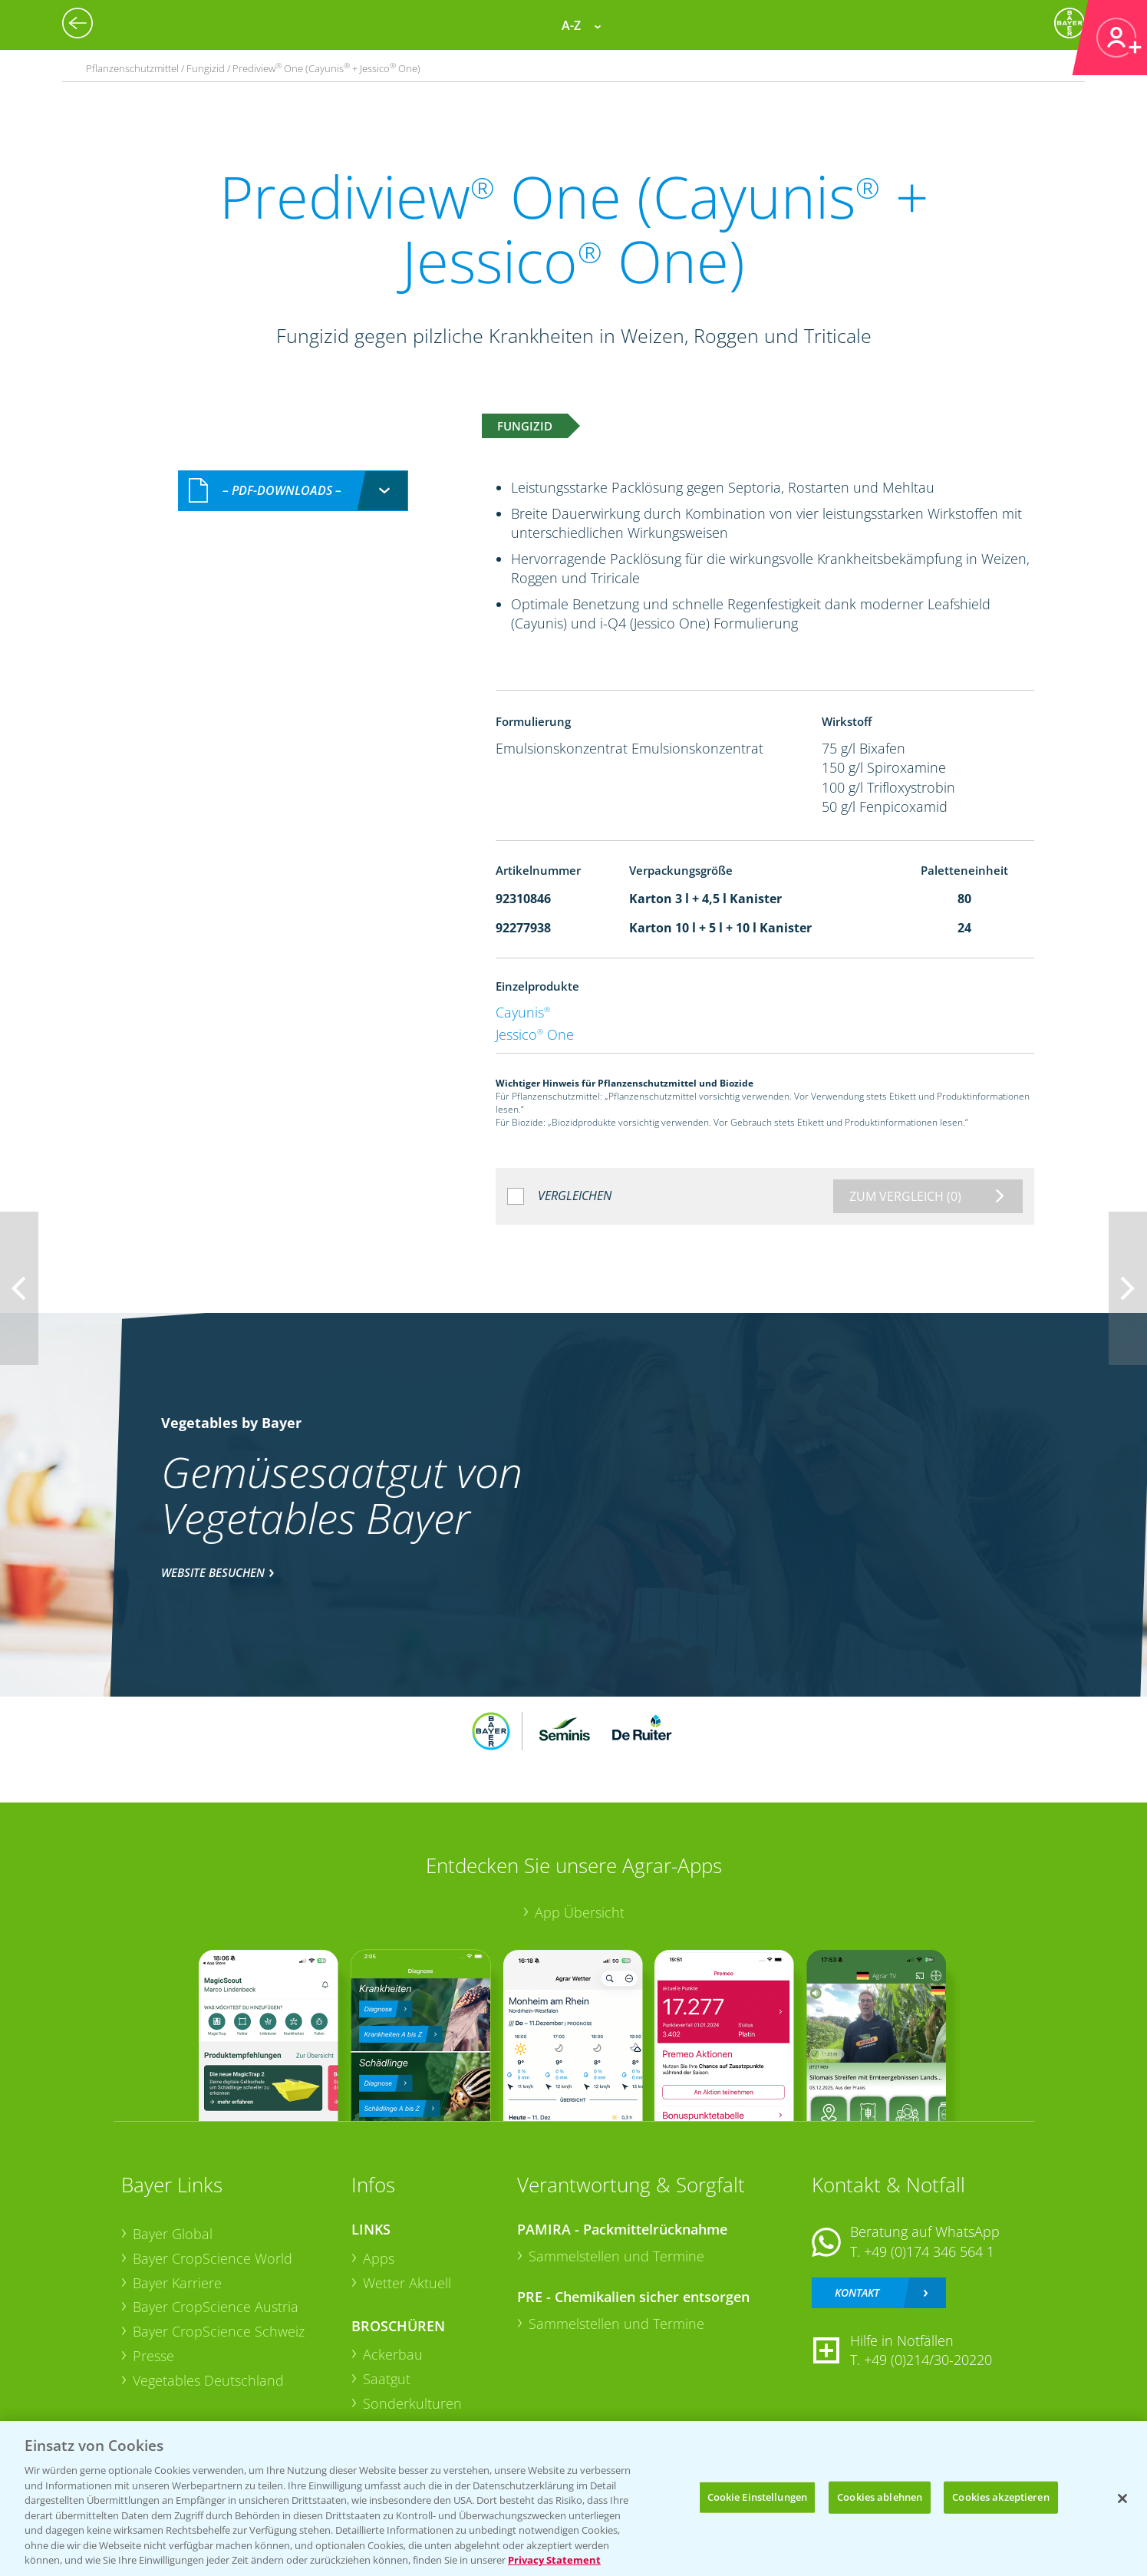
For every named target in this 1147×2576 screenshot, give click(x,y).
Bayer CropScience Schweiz (219, 2331)
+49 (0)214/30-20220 (928, 2359)
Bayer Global (173, 2234)
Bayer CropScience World (212, 2258)
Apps (378, 2258)
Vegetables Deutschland (208, 2380)
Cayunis (523, 1012)
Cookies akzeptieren (1000, 2497)
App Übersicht (580, 1912)
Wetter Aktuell (407, 2283)
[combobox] (293, 490)
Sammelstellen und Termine (616, 2256)
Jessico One (535, 1034)
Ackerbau (393, 2354)
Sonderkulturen (412, 2403)
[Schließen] (1122, 2498)
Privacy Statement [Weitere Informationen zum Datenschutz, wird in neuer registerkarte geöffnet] (554, 2560)
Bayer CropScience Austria (215, 2306)
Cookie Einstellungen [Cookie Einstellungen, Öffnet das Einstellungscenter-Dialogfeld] (757, 2497)
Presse (153, 2356)
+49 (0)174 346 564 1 (929, 2251)
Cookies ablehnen (879, 2497)
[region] (573, 2498)
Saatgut (386, 2379)
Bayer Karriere (177, 2283)
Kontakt (857, 2292)
